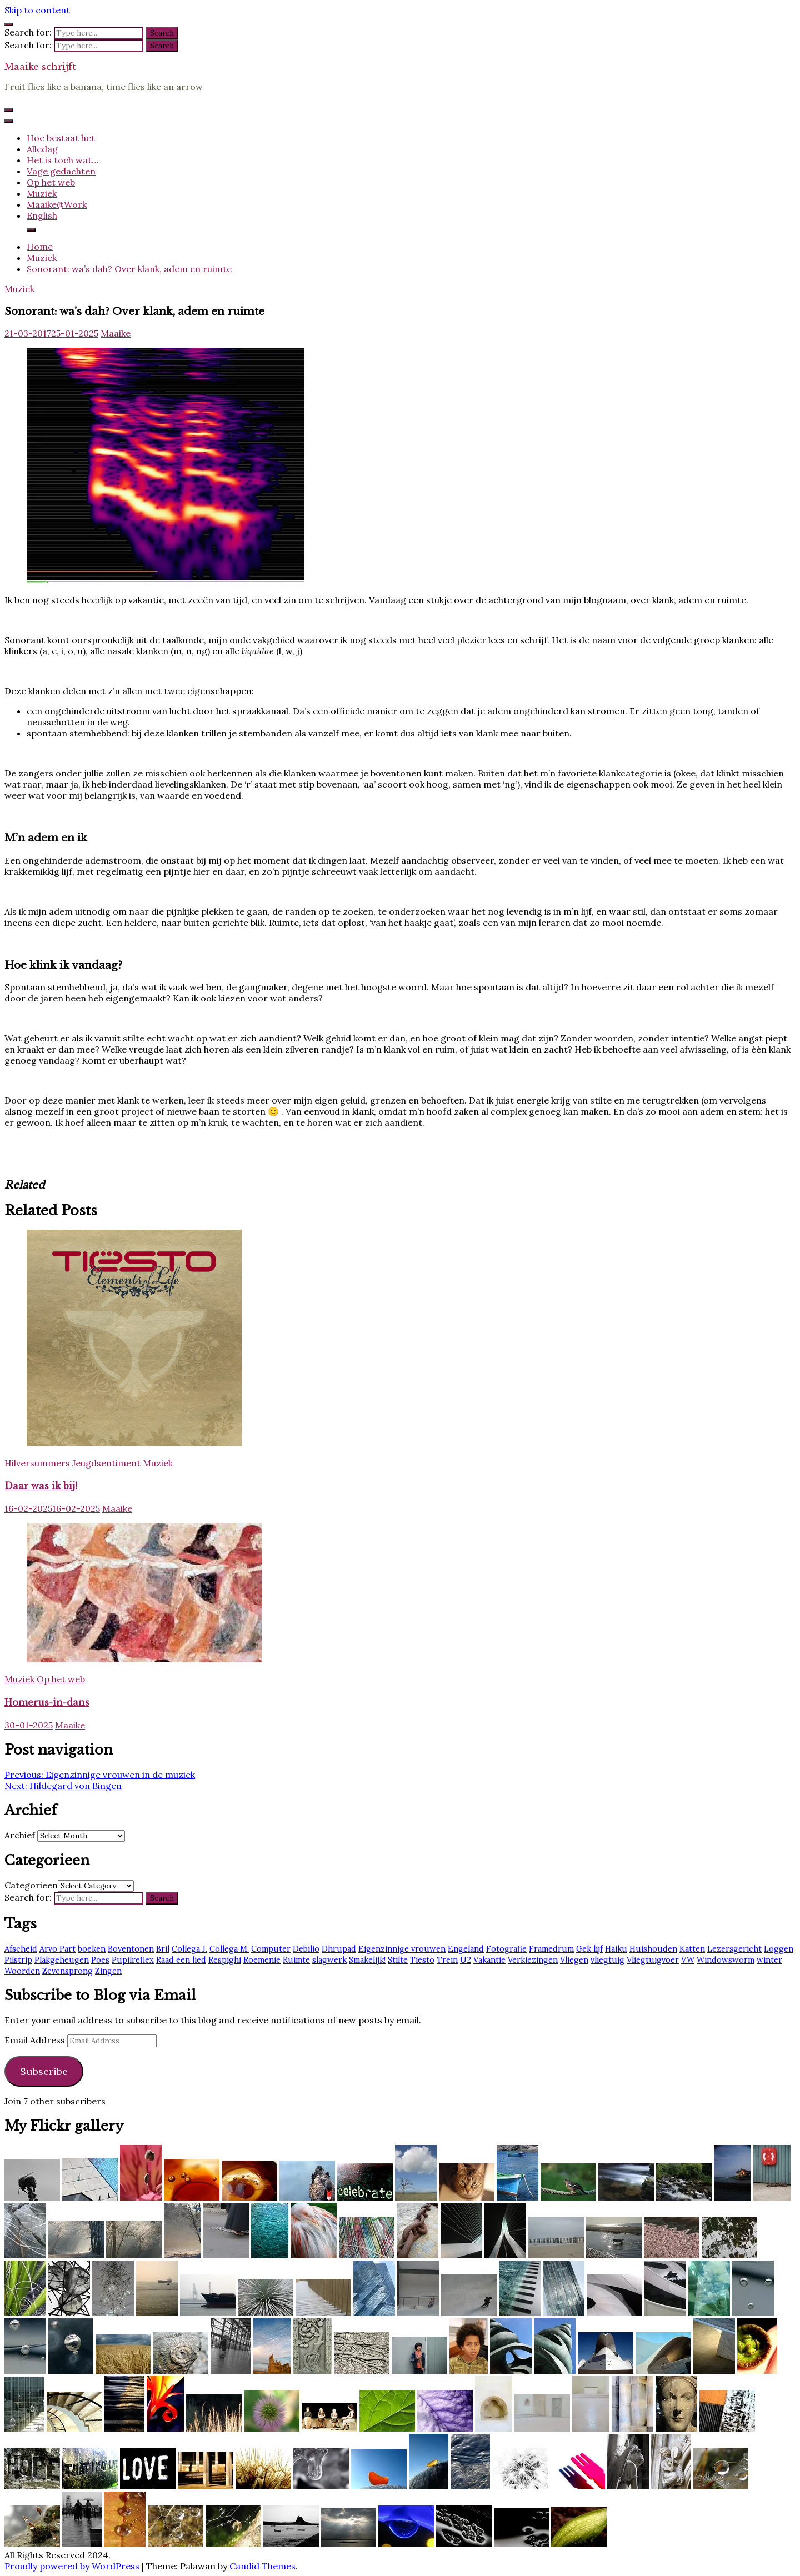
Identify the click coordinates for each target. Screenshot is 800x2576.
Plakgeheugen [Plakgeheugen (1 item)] (61, 1960)
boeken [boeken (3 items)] (92, 1949)
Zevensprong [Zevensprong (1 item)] (67, 1971)
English (42, 215)
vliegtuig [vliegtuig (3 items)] (607, 1960)
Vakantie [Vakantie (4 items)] (489, 1960)
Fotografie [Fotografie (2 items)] (506, 1949)
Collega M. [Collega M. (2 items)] (229, 1949)
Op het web (51, 182)
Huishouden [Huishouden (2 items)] (653, 1949)
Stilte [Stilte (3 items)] (398, 1960)
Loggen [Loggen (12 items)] (778, 1949)
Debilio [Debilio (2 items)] (306, 1949)
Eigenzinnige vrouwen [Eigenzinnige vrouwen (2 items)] (402, 1949)
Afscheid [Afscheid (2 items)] (20, 1949)
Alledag (42, 148)
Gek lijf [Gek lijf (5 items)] (589, 1949)
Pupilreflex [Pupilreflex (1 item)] (133, 1960)
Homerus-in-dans (46, 1702)
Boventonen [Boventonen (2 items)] (131, 1949)
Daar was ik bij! (40, 1485)
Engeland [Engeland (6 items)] (466, 1949)
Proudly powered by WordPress (73, 2566)
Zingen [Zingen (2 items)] (108, 1971)
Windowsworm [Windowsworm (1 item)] (725, 1960)
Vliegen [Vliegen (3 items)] (574, 1960)
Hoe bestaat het (61, 137)
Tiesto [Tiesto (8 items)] (422, 1960)
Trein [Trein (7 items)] (447, 1960)
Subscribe (44, 2071)
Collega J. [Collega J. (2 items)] (189, 1949)
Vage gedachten (61, 171)
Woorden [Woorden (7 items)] (22, 1971)
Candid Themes (262, 2566)
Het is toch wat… (62, 160)
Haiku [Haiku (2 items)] (616, 1949)
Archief (19, 1835)
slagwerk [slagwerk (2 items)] (329, 1960)
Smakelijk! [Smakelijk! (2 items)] (367, 1960)
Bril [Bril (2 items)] (162, 1949)
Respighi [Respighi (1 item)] (224, 1960)
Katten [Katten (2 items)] (692, 1949)
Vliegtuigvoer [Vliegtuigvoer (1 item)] (653, 1960)
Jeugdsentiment (106, 1463)
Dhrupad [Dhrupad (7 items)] (339, 1949)
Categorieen (31, 1885)
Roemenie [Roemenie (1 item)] (262, 1960)
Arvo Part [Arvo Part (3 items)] (57, 1949)
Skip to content (37, 10)
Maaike (116, 333)
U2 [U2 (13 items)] (465, 1960)
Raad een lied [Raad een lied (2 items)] (181, 1960)
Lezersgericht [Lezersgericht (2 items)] (734, 1949)
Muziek (42, 193)
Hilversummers (37, 1463)
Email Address (35, 2040)
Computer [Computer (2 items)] (271, 1949)
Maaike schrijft (40, 66)
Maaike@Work (57, 204)
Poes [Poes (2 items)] (100, 1960)
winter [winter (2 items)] (769, 1960)
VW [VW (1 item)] (687, 1960)
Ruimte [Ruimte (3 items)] (296, 1960)
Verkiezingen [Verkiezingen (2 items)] (533, 1960)
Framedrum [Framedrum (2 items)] (551, 1949)
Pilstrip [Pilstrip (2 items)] (18, 1960)
